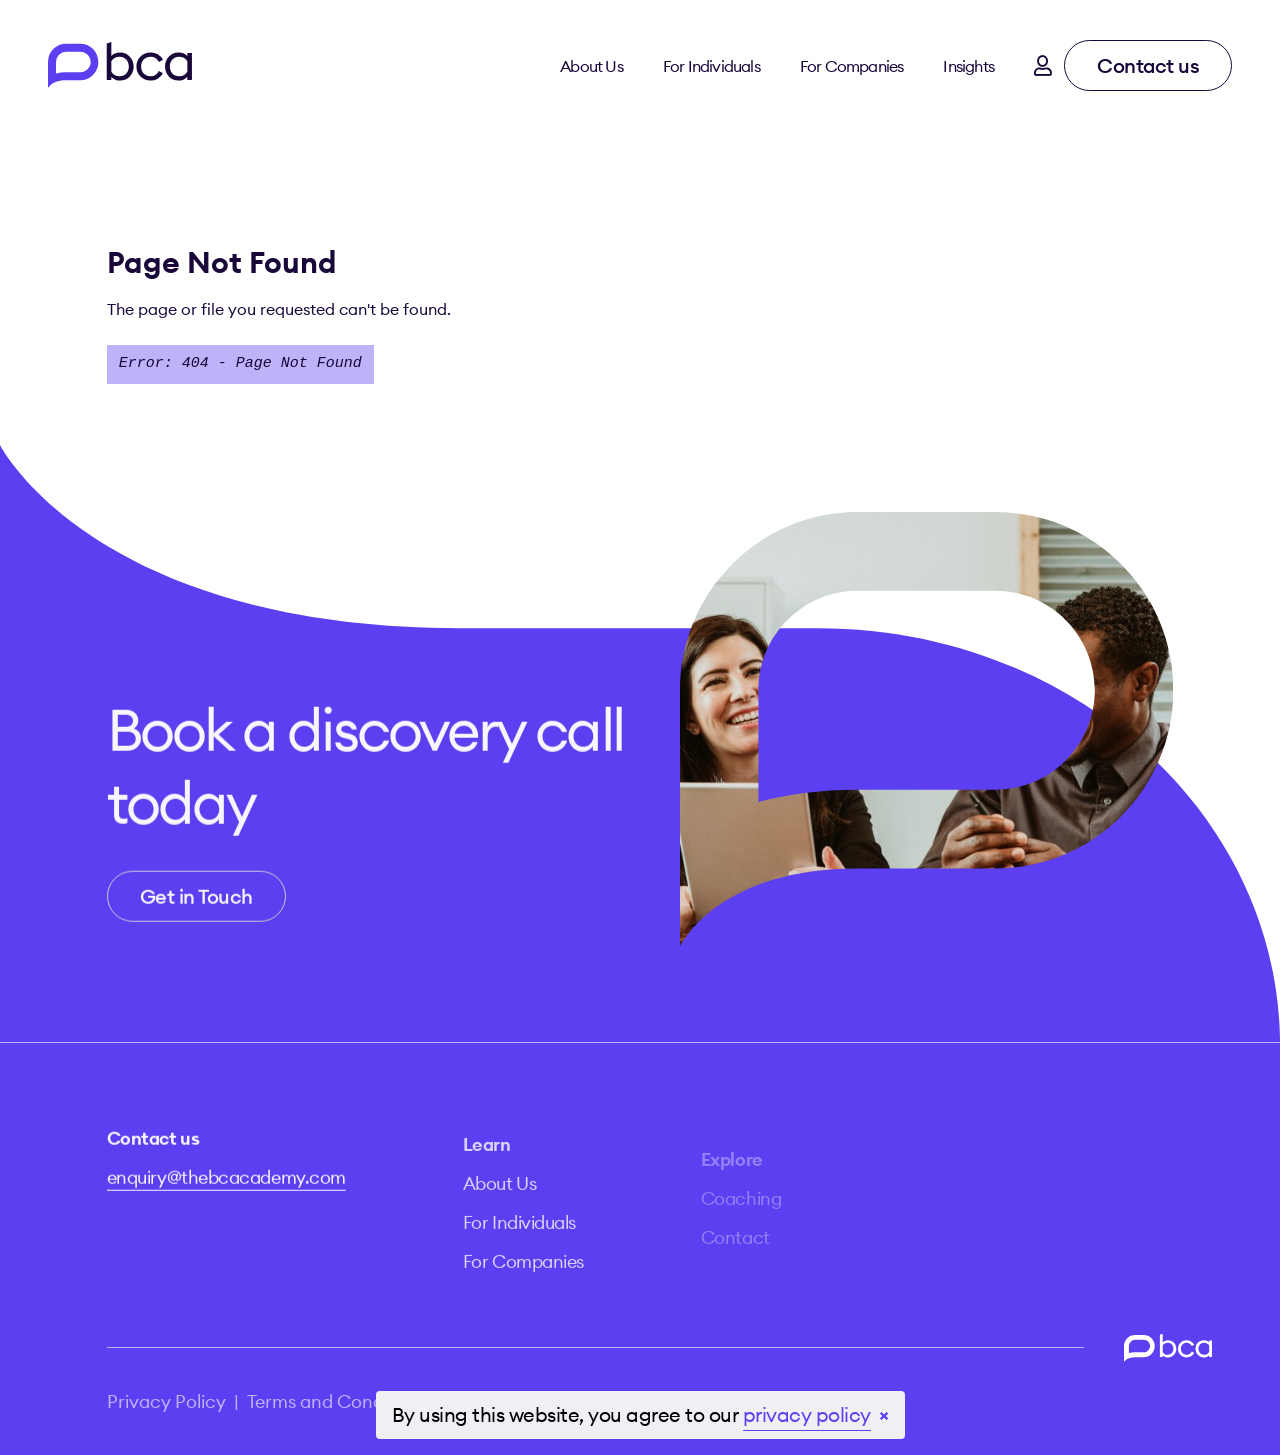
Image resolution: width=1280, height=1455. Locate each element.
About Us (591, 66)
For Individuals (711, 66)
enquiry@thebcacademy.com (226, 1183)
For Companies (852, 66)
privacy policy (807, 1414)
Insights (968, 66)
